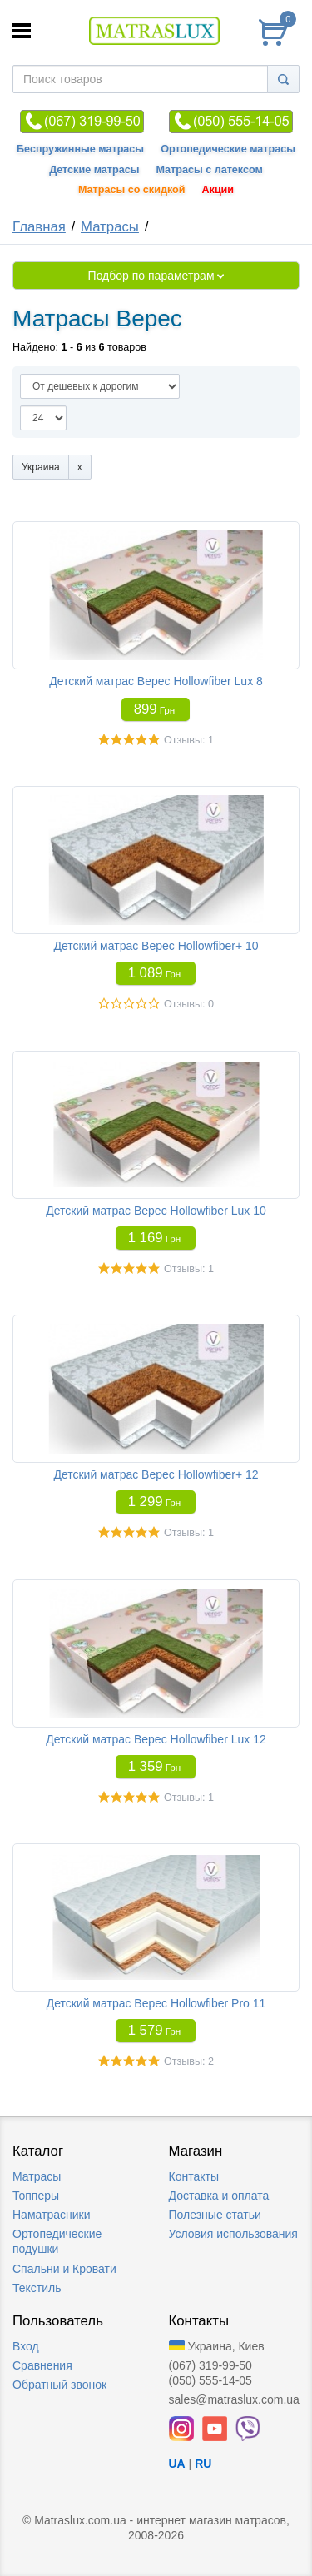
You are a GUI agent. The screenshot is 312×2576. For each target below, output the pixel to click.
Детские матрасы (94, 170)
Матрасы (110, 227)
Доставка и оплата (219, 2195)
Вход (25, 2346)
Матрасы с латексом (209, 170)
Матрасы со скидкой (132, 190)
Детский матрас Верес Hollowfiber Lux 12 (155, 1739)
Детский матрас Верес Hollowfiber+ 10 (155, 945)
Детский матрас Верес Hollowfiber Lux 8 (156, 681)
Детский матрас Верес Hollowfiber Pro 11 (156, 2003)
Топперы (35, 2195)
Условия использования (233, 2233)
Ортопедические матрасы (228, 149)
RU (203, 2463)
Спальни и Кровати (64, 2268)
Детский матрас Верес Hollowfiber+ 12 (155, 1474)
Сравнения (42, 2365)
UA (177, 2463)
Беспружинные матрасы (80, 149)
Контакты (194, 2176)
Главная (39, 227)
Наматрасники (51, 2214)
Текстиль (37, 2288)
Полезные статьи (215, 2214)
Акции (217, 190)
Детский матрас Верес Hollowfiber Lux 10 (155, 1210)
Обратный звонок (59, 2384)
